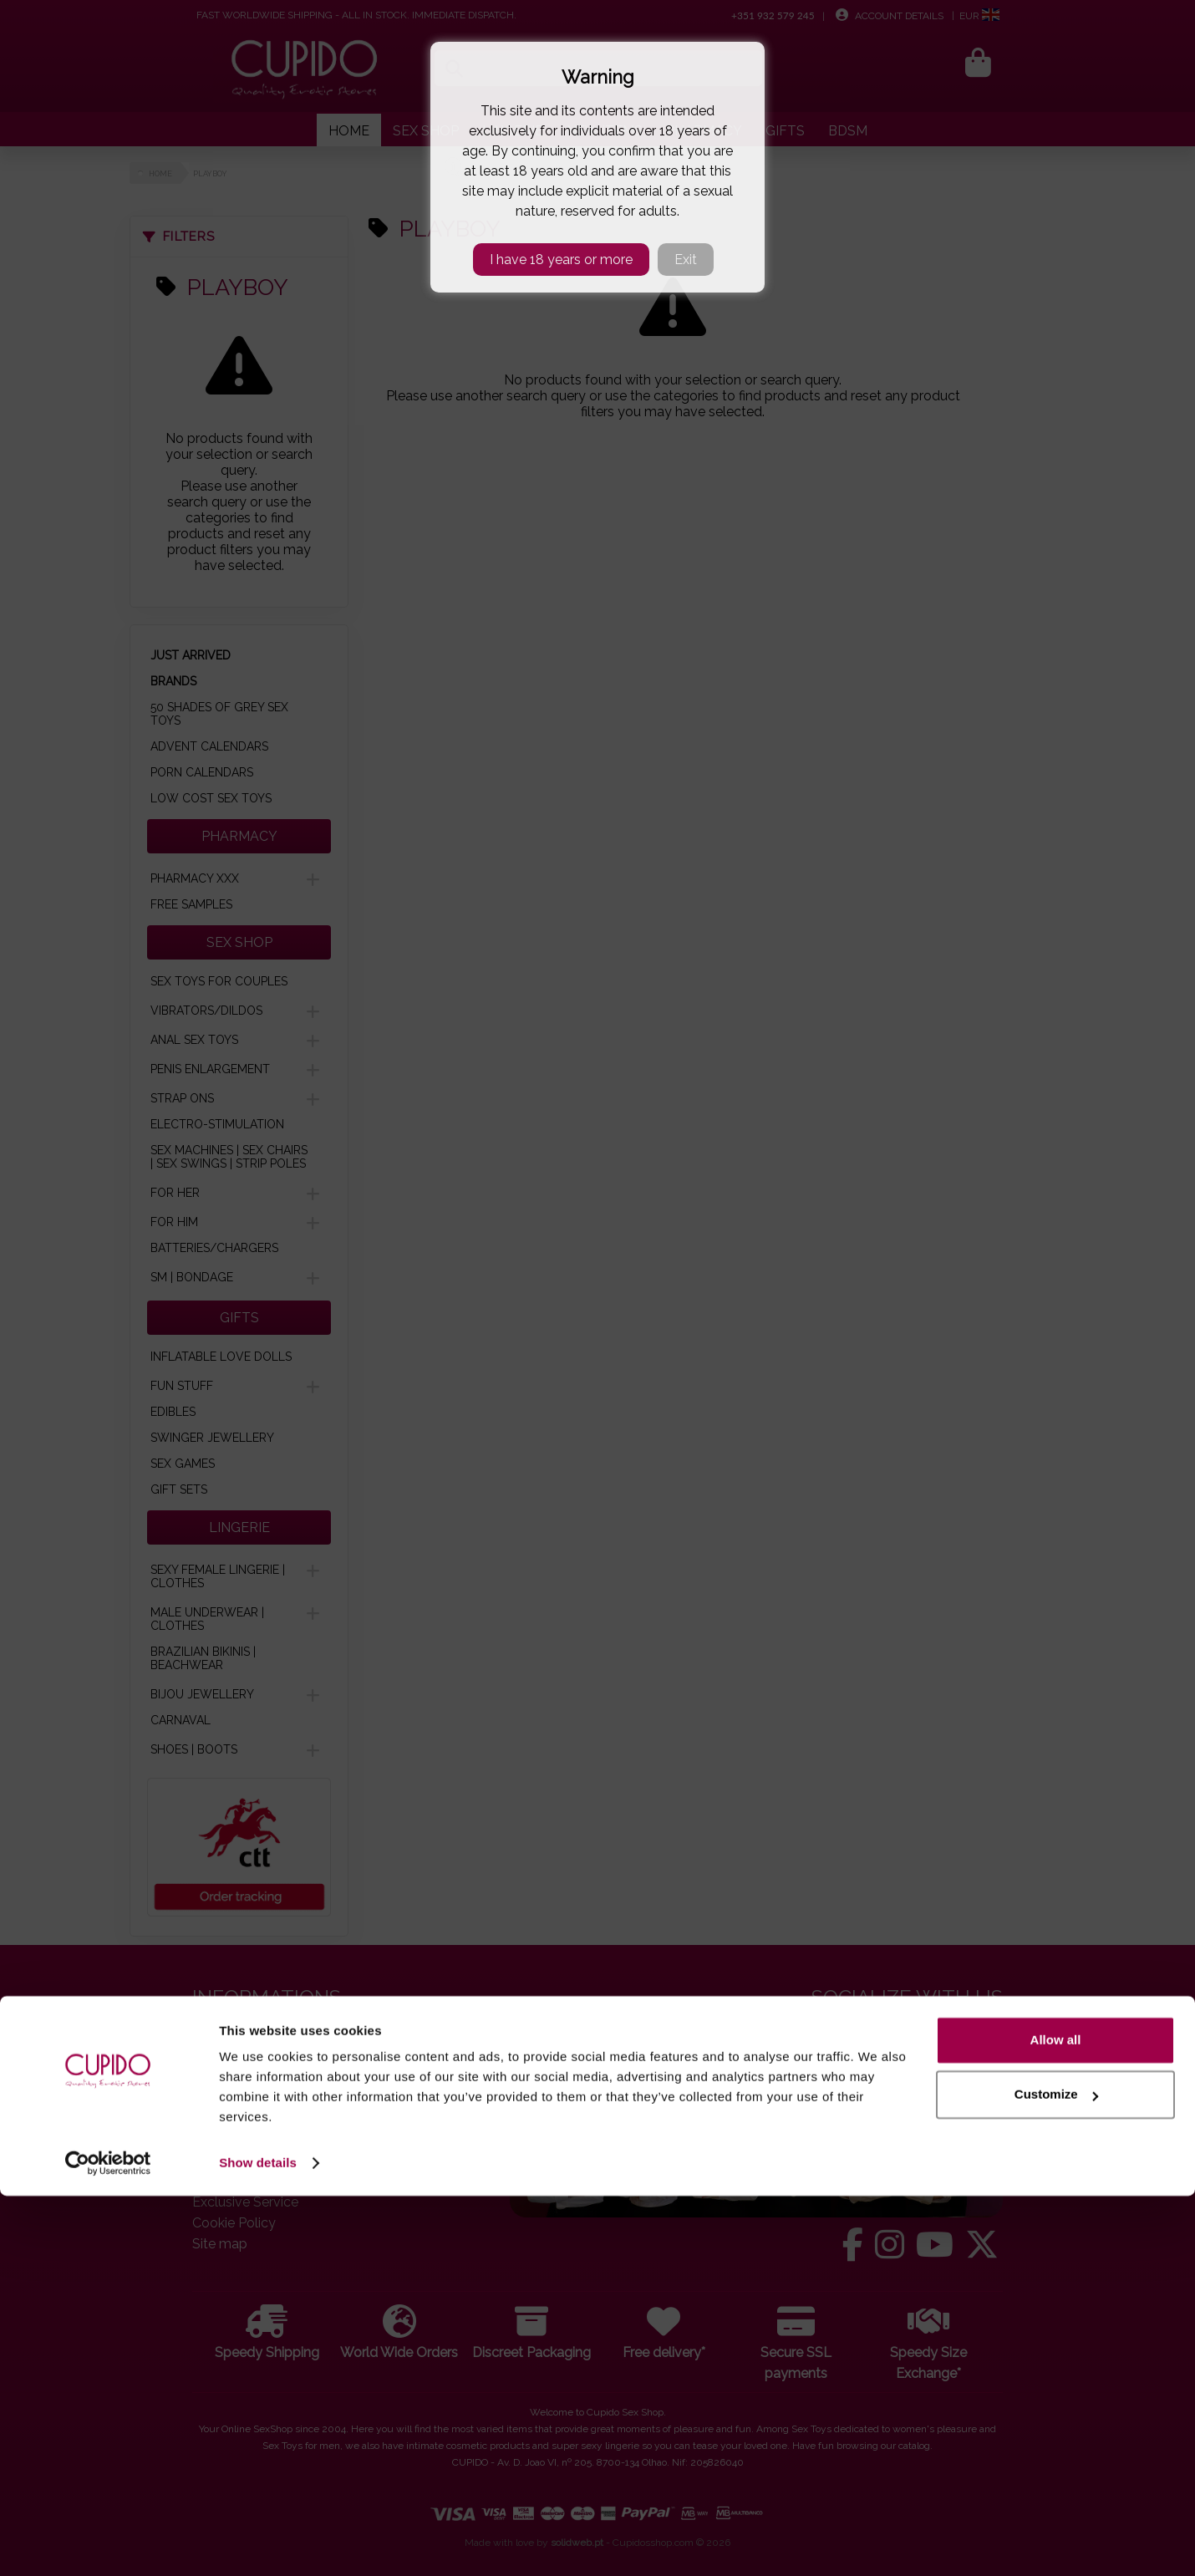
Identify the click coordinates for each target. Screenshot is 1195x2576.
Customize (1056, 2474)
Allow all (1055, 2420)
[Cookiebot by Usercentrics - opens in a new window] (108, 2543)
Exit (685, 259)
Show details (258, 2543)
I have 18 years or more (561, 259)
